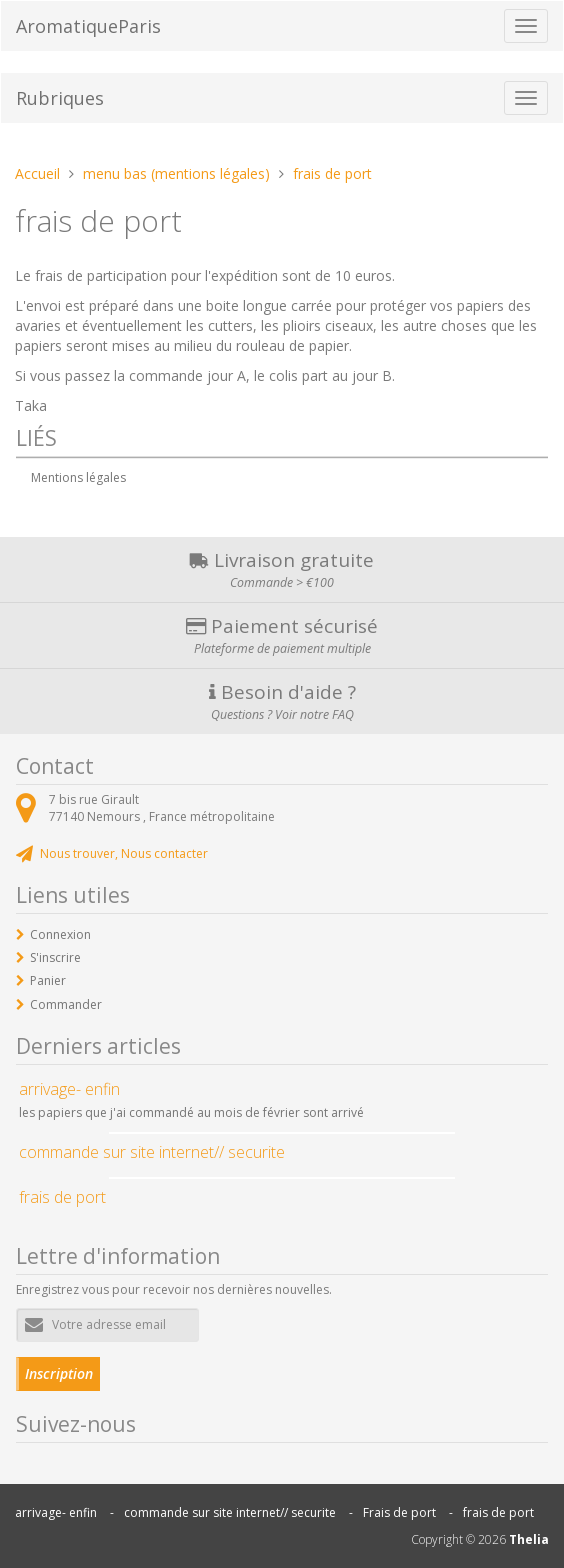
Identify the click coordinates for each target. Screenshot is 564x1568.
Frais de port (399, 1512)
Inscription (59, 1373)
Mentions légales (78, 477)
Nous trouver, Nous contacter (124, 853)
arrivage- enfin (56, 1512)
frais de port (498, 1512)
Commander (66, 1004)
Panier (48, 980)
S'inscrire (55, 957)
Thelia (529, 1539)
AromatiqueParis (88, 26)
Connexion (60, 934)
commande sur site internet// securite (230, 1512)
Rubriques (60, 98)
